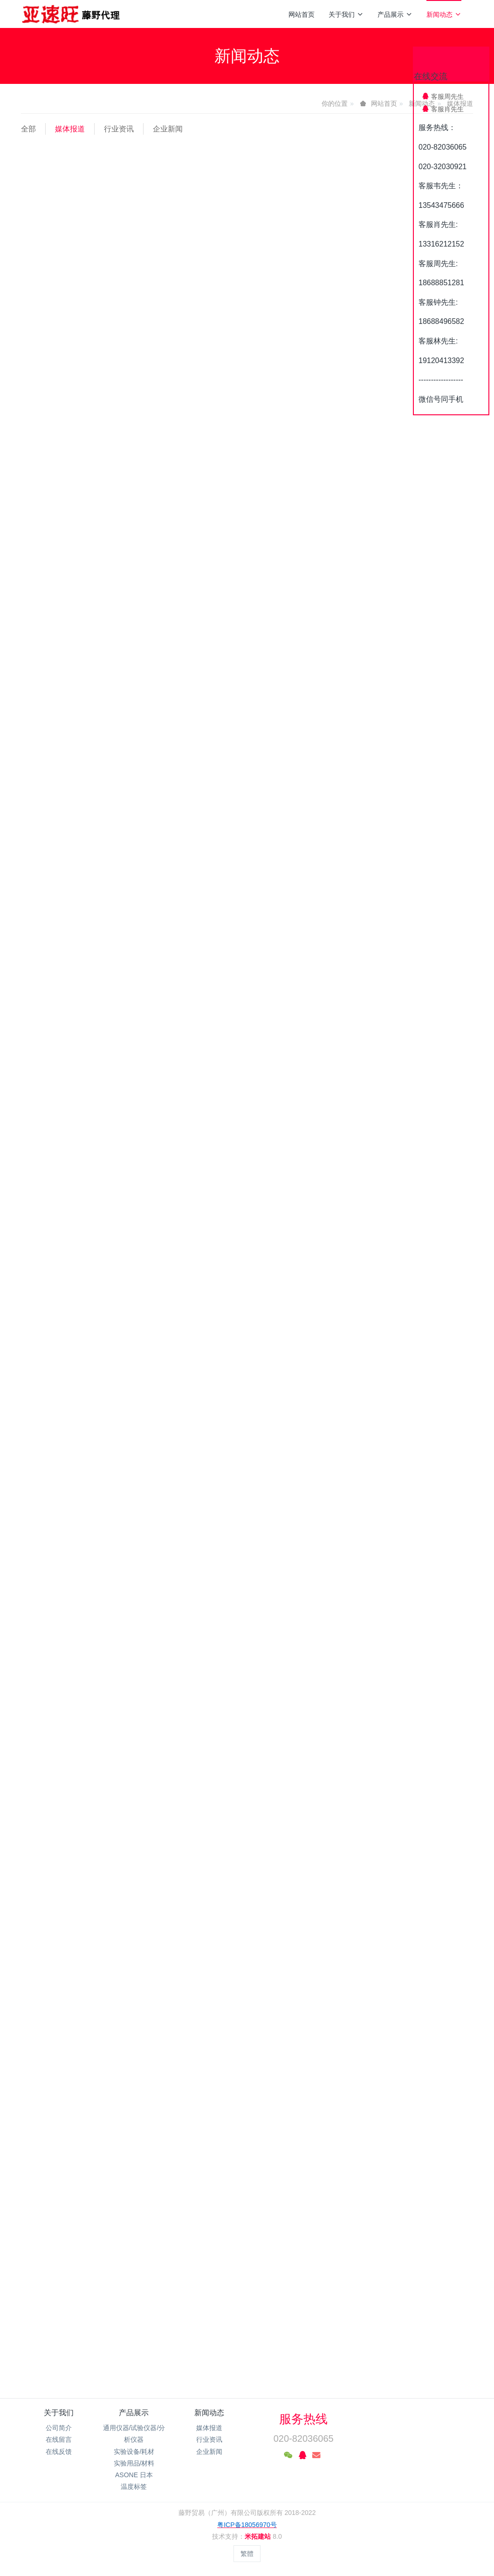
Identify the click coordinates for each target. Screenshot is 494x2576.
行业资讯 (119, 129)
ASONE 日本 (134, 2475)
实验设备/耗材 (134, 2451)
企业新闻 (168, 129)
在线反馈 (59, 2451)
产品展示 (394, 14)
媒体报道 (70, 129)
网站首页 (301, 14)
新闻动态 (443, 14)
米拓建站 (259, 2536)
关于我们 (346, 14)
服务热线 (303, 2419)
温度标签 (134, 2486)
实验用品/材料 (134, 2463)
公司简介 (59, 2428)
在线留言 (59, 2439)
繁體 (247, 2553)
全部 (28, 129)
